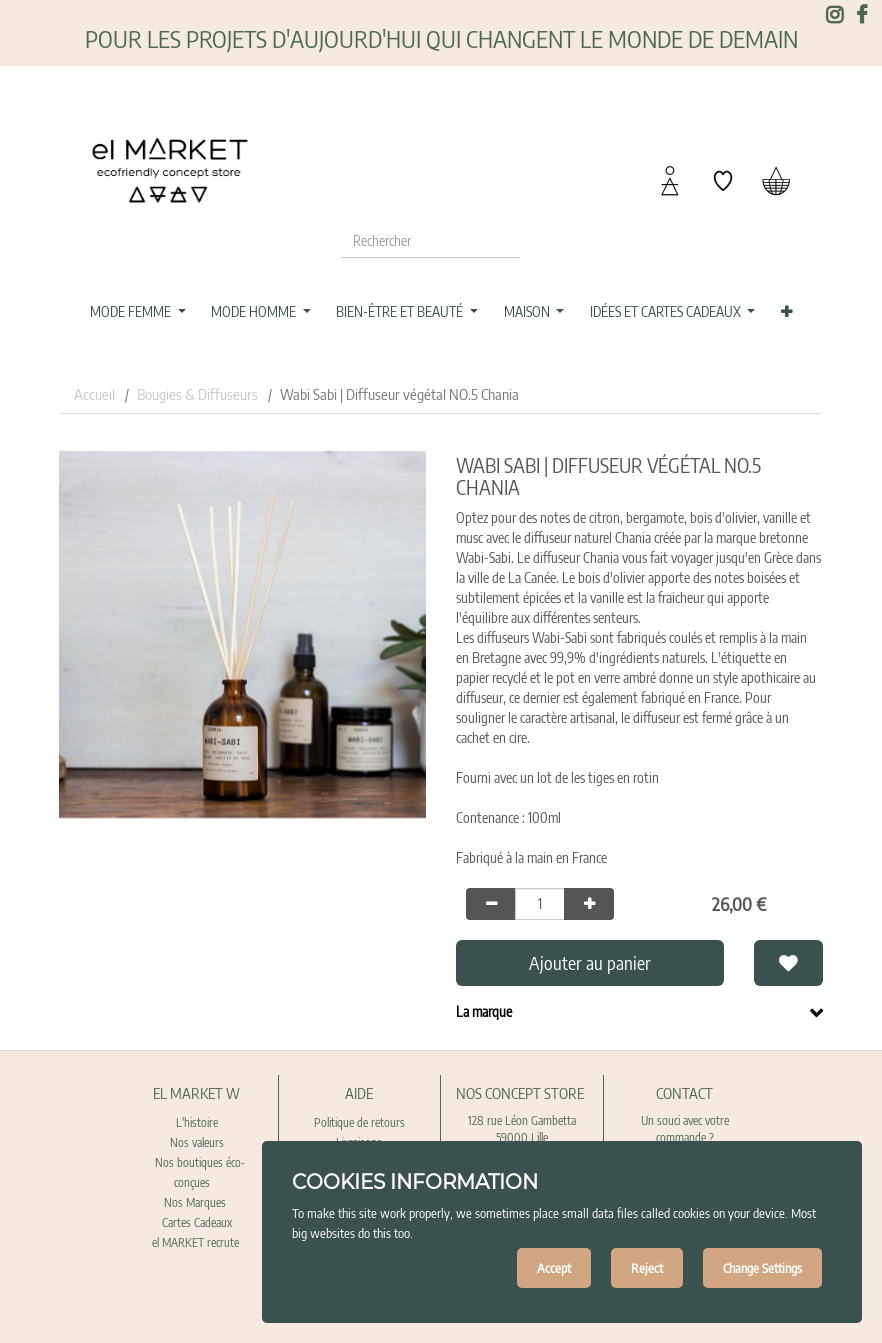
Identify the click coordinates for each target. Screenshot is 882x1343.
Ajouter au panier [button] (590, 962)
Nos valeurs (197, 1142)
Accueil (94, 394)
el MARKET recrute (197, 1242)
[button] (786, 312)
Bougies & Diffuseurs (197, 394)
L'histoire (197, 1122)
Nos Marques (196, 1202)
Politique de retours (359, 1122)
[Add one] (589, 904)
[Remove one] (491, 904)
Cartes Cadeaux (197, 1222)
